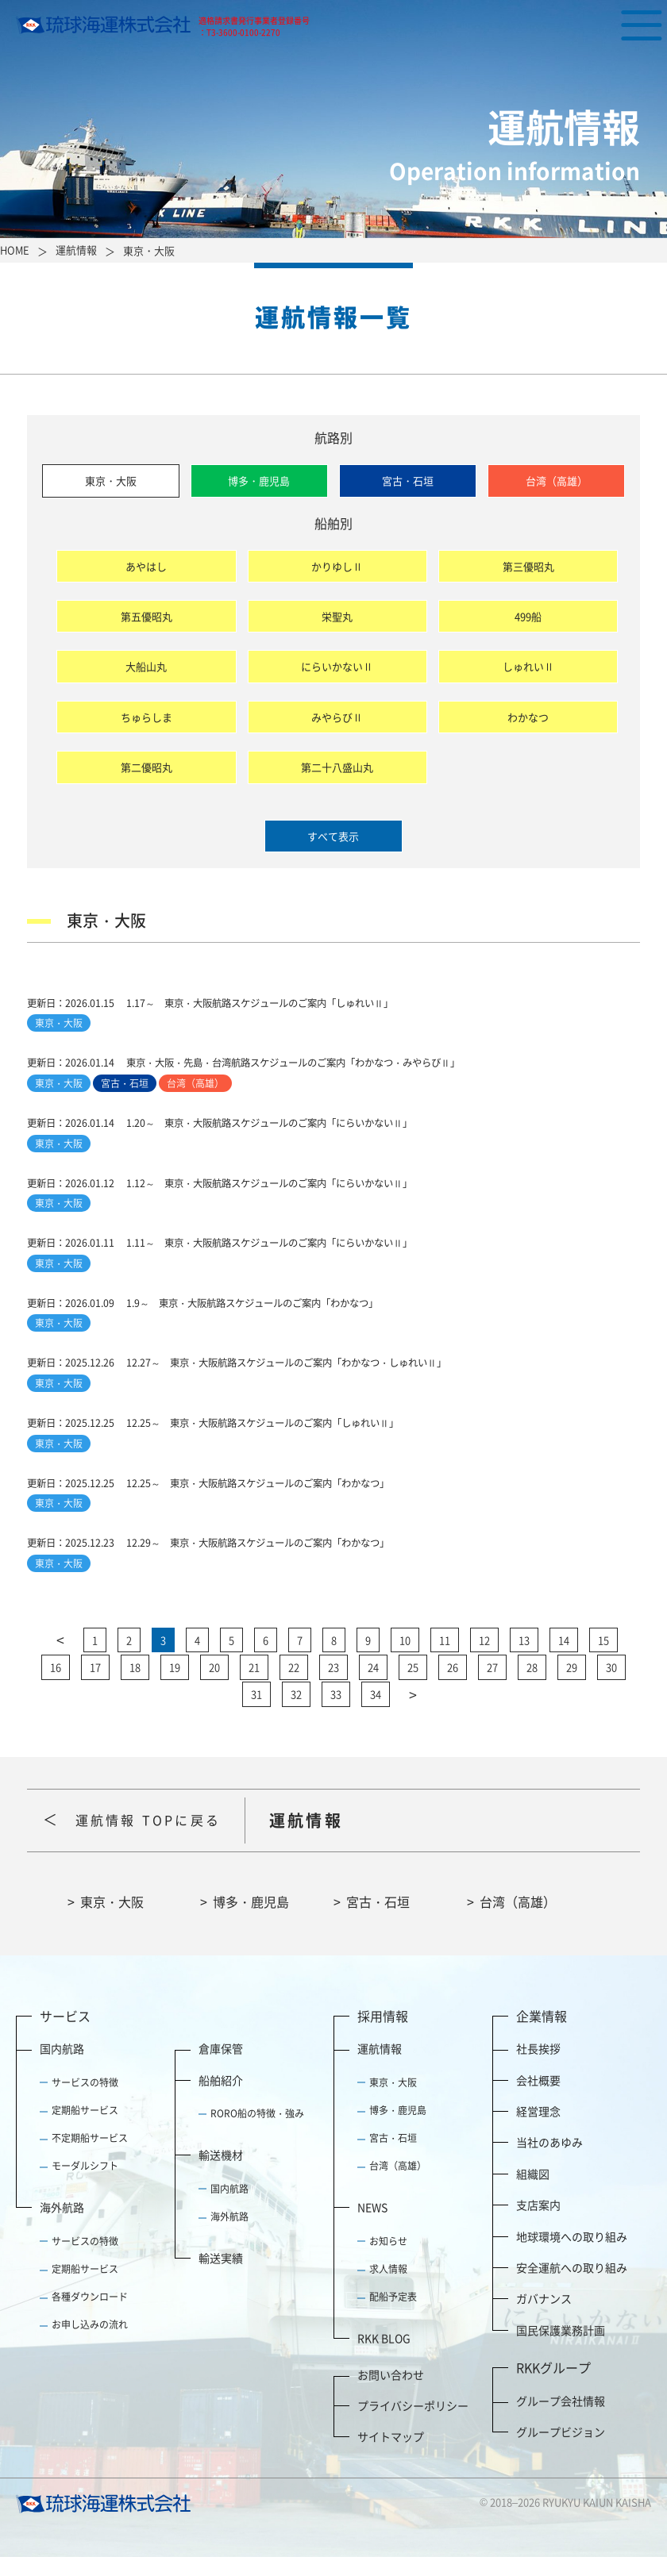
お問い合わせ (390, 2393)
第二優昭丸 (146, 767)
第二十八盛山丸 (337, 767)
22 (293, 1686)
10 (405, 1659)
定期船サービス (85, 2129)
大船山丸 (146, 666)
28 (532, 1686)
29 (571, 1686)
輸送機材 (221, 2174)
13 (524, 1659)
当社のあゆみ (549, 2161)
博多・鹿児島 (259, 480)
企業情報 (541, 2033)
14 (563, 1659)
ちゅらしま (146, 717)
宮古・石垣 (408, 480)
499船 (528, 616)
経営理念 (538, 2130)
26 (452, 1686)
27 (492, 1686)
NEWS (372, 2226)
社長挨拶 (538, 2067)
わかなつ (528, 717)
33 (335, 1713)
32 (296, 1713)
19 (174, 1686)
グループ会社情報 (560, 2419)
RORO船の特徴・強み (257, 2132)
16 (55, 1686)
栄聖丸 (337, 616)
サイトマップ (390, 2455)
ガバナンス (544, 2317)
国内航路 (62, 2067)
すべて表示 (333, 836)
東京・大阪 (111, 480)
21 (254, 1686)
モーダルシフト (85, 2185)
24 (373, 1686)
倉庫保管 (221, 2067)
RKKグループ (553, 2386)
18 (135, 1686)
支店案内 (538, 2224)
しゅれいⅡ (528, 666)
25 (412, 1686)
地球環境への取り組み (571, 2255)
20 (214, 1686)
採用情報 (382, 2033)
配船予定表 (393, 2316)
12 (484, 1659)
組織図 (532, 2193)
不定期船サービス (90, 2157)
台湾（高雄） (557, 480)
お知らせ (388, 2260)
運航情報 (379, 2067)
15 (603, 1659)
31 (256, 1713)
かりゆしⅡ (337, 566)
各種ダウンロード (90, 2316)
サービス (65, 2033)
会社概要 (538, 2098)
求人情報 (388, 2288)
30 (611, 1686)
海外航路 (62, 2226)
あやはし (146, 566)
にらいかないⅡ (337, 666)
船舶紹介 (221, 2098)
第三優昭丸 (528, 566)
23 (333, 1686)
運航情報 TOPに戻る (154, 1837)
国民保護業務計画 (560, 2348)
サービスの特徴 (85, 2100)
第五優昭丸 (146, 616)
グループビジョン (560, 2451)
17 (95, 1686)
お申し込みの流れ (90, 2343)
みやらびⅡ (337, 717)
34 (375, 1713)
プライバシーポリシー (412, 2424)
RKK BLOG (384, 2357)
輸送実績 (221, 2277)
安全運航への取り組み (571, 2286)
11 (444, 1659)
